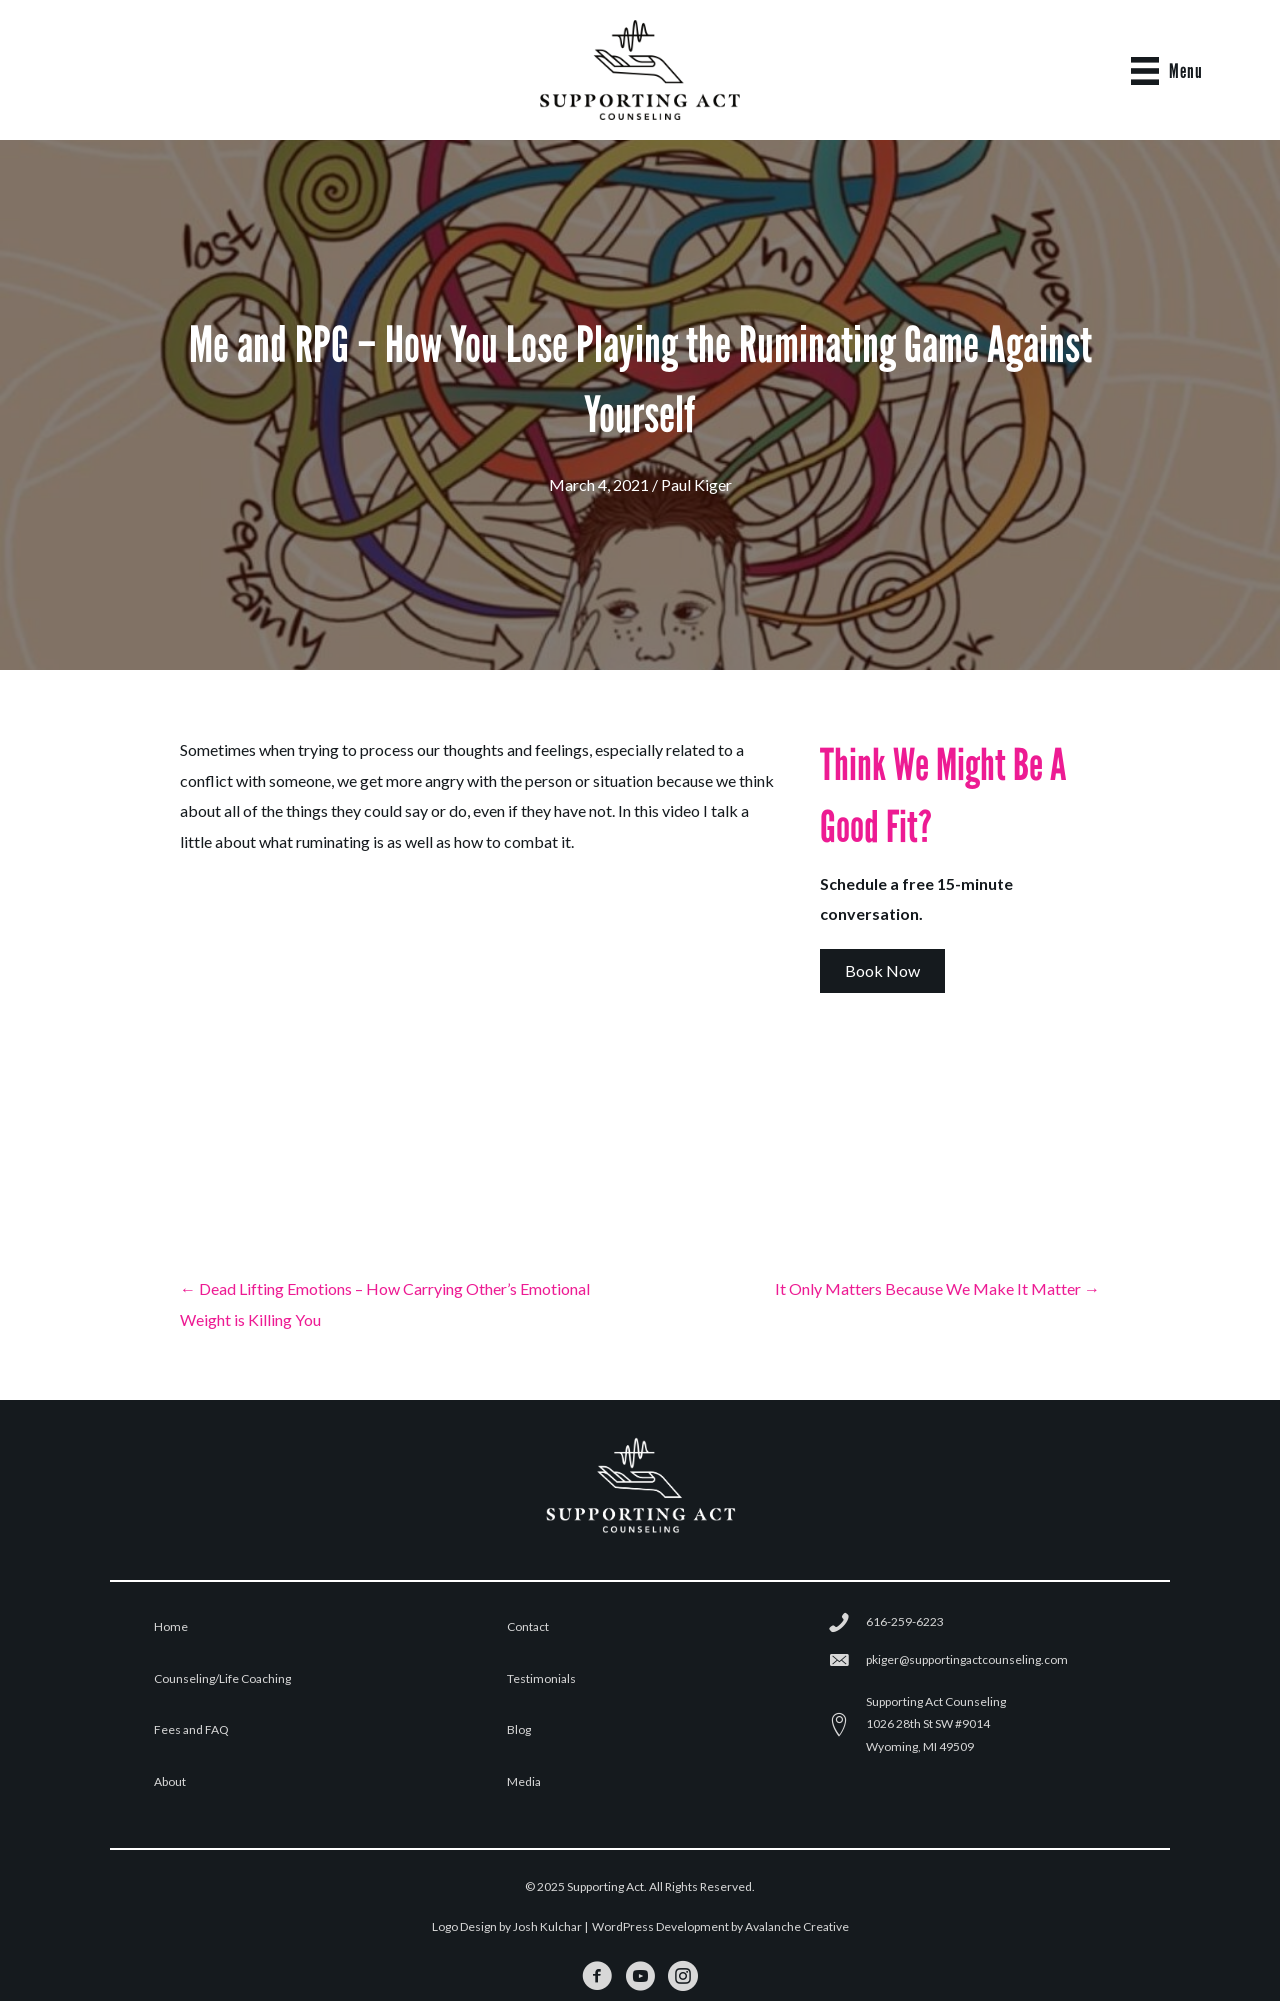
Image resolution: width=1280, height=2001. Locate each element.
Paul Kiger (696, 484)
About (170, 1781)
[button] (882, 971)
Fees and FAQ (191, 1729)
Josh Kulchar (547, 1926)
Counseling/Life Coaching (222, 1678)
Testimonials (541, 1678)
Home (171, 1626)
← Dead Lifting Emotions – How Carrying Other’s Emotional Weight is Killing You (385, 1303)
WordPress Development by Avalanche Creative (720, 1926)
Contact (528, 1626)
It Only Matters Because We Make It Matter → (937, 1288)
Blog (519, 1729)
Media (524, 1781)
